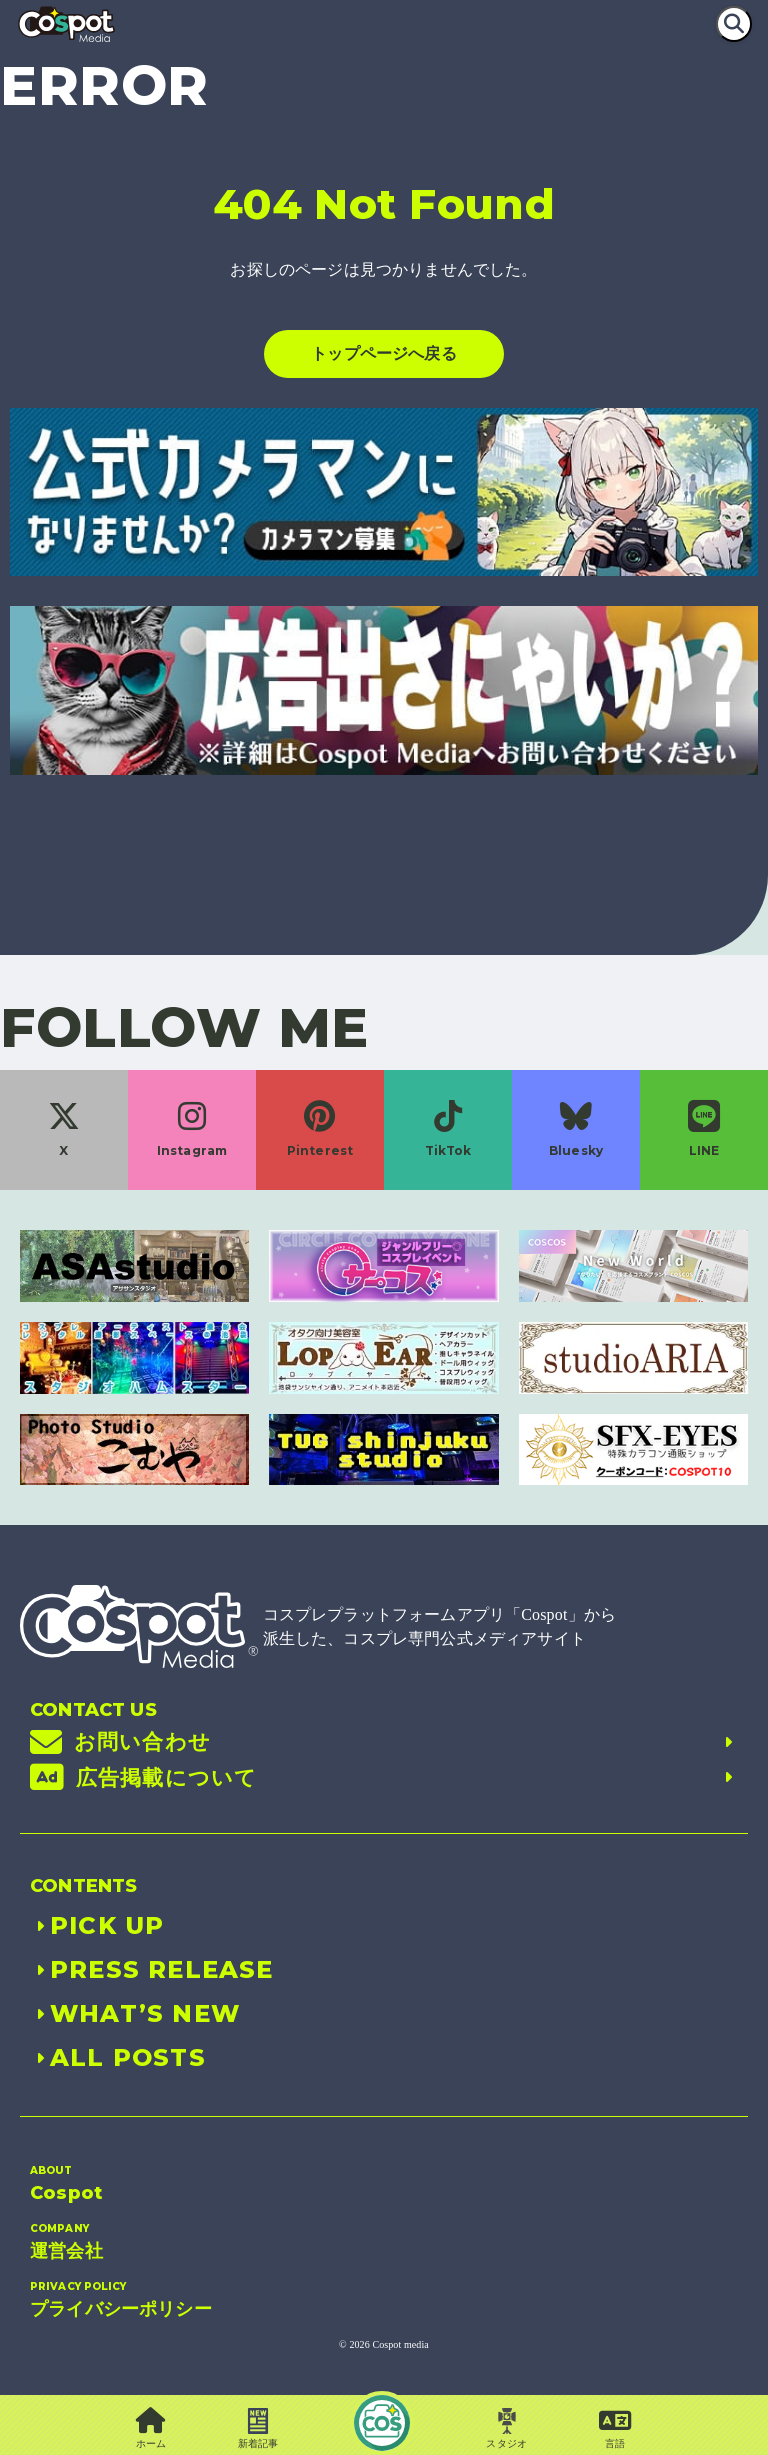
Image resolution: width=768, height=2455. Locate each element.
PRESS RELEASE (152, 1969)
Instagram (192, 1129)
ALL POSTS (118, 2057)
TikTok (448, 1129)
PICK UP (97, 1925)
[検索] (734, 24)
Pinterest (320, 1129)
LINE (704, 1129)
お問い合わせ (384, 1742)
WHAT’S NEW (135, 2013)
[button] (615, 2429)
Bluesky (576, 1129)
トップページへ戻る (383, 353)
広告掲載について (384, 1778)
